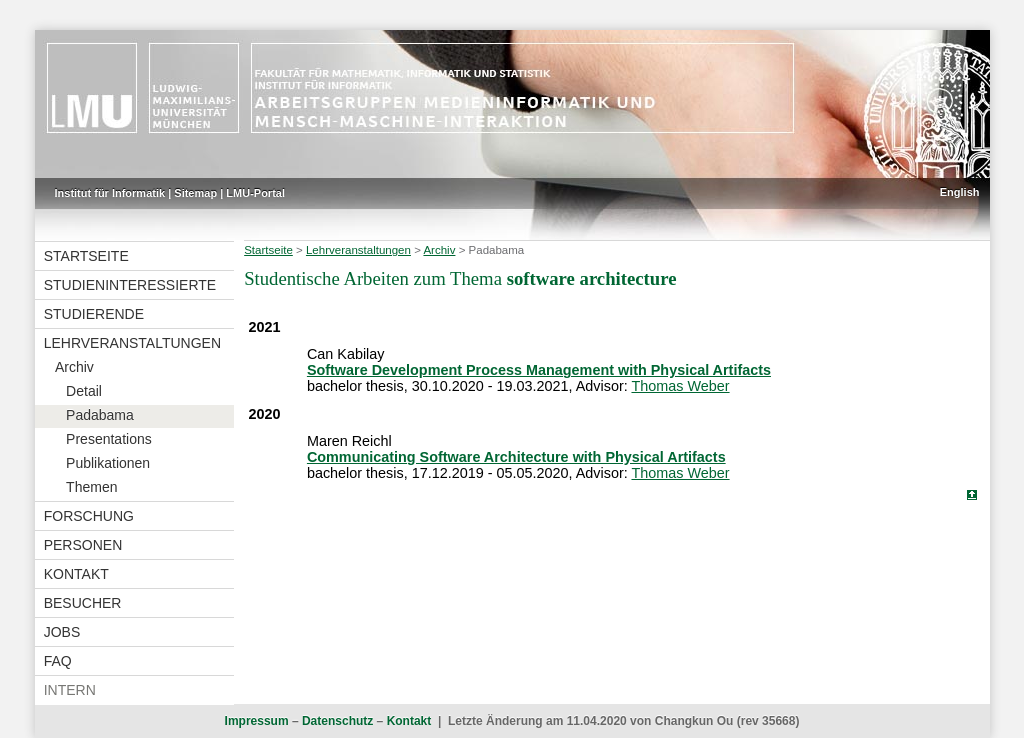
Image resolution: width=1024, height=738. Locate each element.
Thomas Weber (680, 386)
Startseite (86, 256)
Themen (91, 487)
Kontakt (76, 574)
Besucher (83, 603)
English (960, 192)
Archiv (74, 367)
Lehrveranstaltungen (132, 343)
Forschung (89, 516)
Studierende (94, 314)
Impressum (257, 721)
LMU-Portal (255, 193)
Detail (84, 391)
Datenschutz (337, 721)
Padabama (100, 415)
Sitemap (195, 193)
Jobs (62, 632)
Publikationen (108, 463)
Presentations (109, 439)
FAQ (58, 661)
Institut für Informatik (110, 193)
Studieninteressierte (130, 285)
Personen (83, 545)
